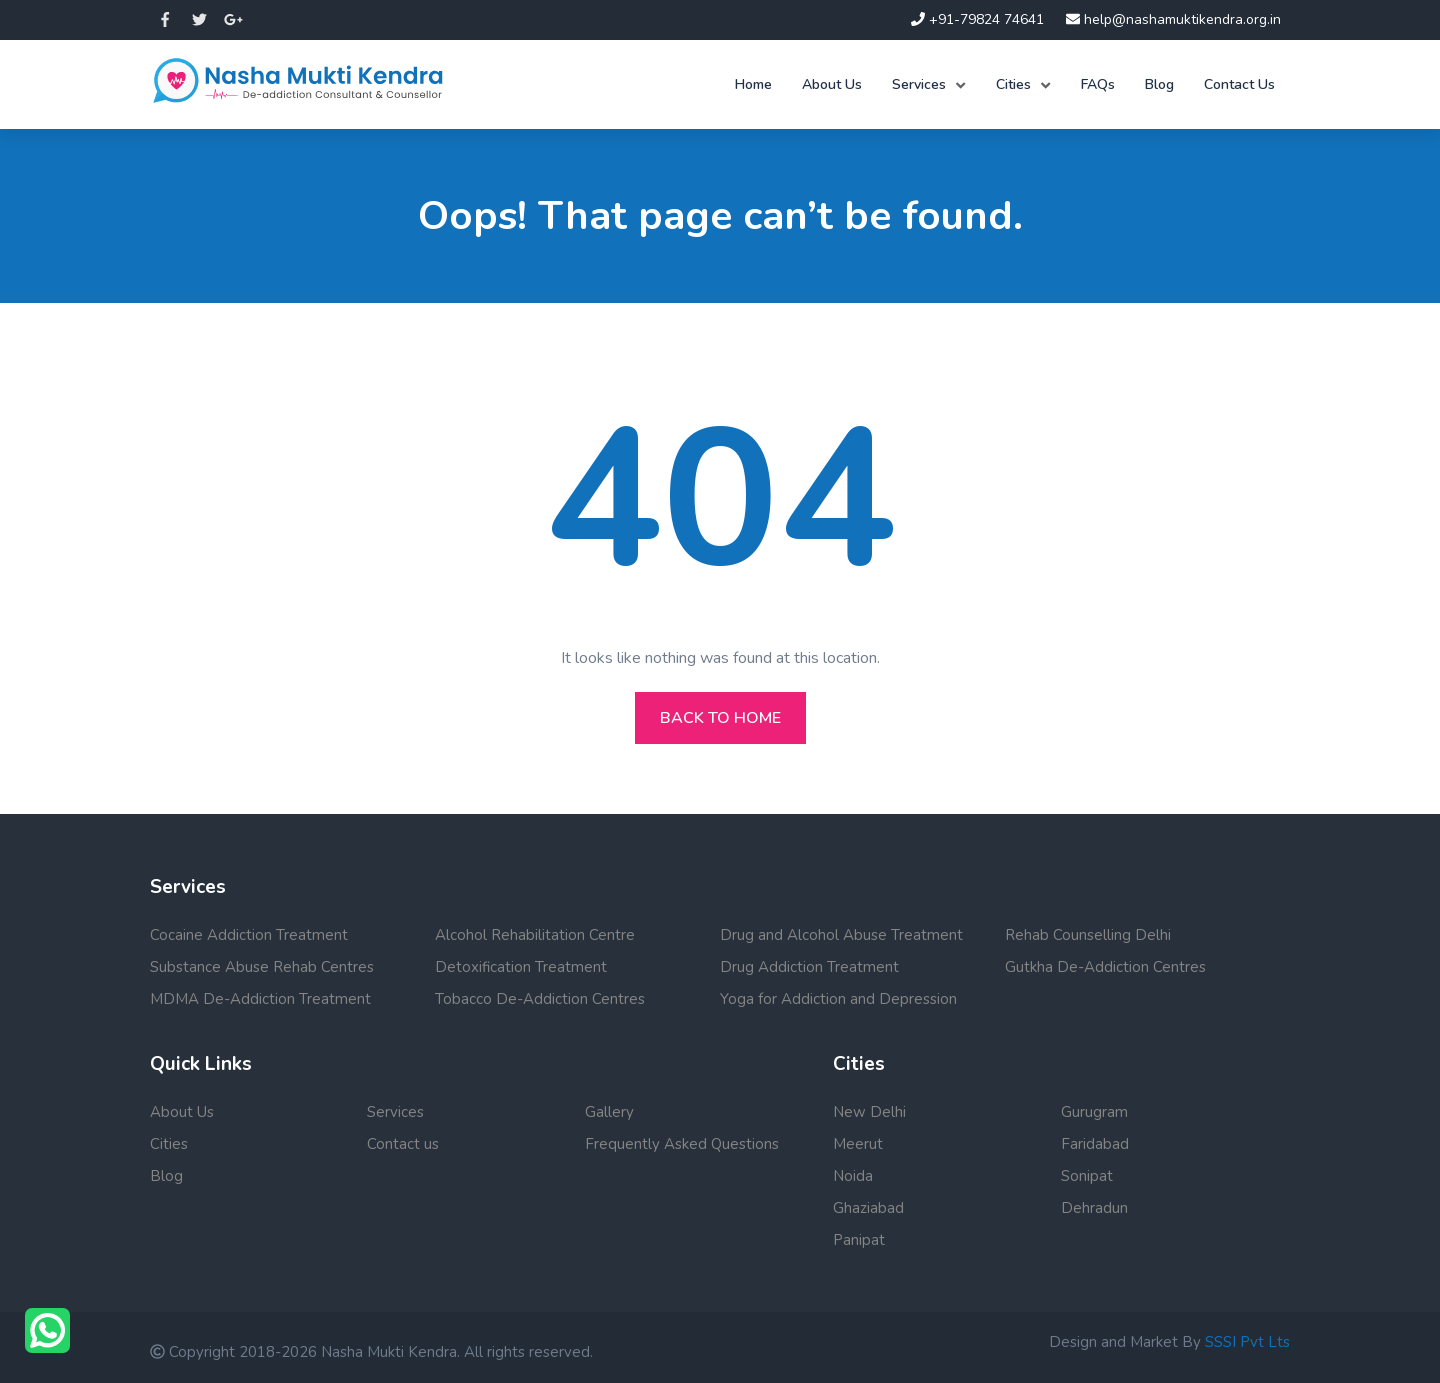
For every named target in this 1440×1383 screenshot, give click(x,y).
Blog (1159, 84)
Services (919, 84)
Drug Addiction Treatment (809, 967)
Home (753, 84)
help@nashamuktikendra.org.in (1173, 19)
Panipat (859, 1240)
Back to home (720, 718)
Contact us (403, 1144)
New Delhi (869, 1112)
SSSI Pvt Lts (1247, 1342)
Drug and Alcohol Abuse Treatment (841, 935)
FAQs (1098, 84)
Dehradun (1094, 1208)
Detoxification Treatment (521, 967)
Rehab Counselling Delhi (1088, 935)
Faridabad (1095, 1144)
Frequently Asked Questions (682, 1144)
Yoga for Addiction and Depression (838, 999)
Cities (1013, 84)
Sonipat (1087, 1176)
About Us (832, 84)
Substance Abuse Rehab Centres (262, 967)
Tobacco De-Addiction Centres (540, 999)
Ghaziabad (868, 1208)
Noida (853, 1176)
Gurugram (1094, 1112)
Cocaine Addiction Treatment (249, 935)
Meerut (858, 1144)
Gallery (609, 1112)
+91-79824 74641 (977, 19)
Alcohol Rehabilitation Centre (535, 935)
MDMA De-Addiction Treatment (260, 999)
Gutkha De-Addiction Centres (1105, 967)
